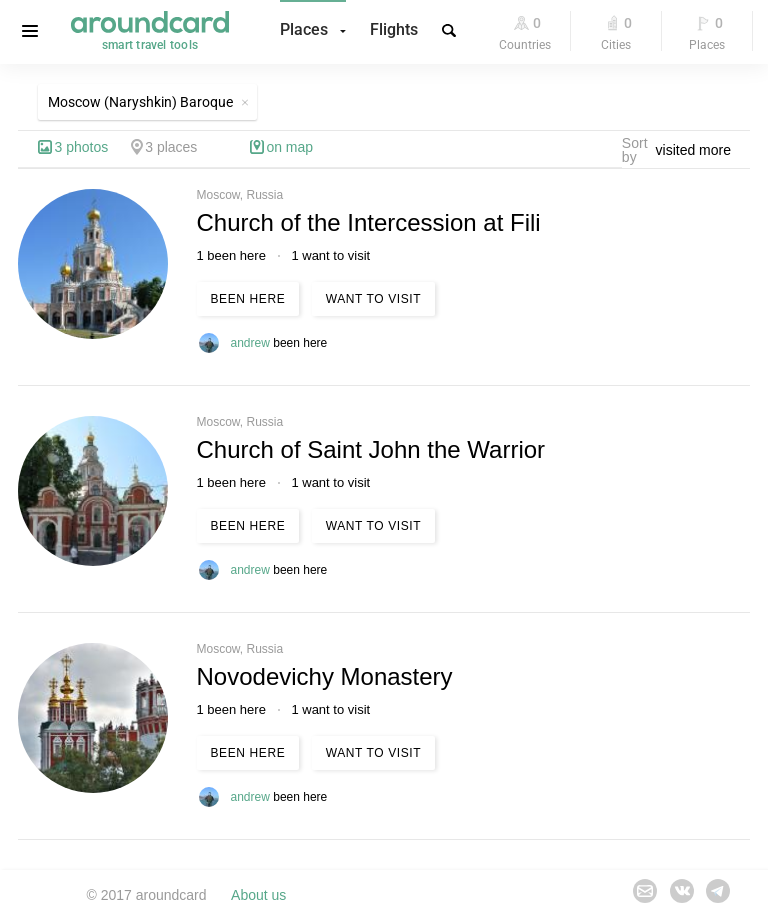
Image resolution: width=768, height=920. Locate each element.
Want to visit (373, 299)
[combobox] (699, 150)
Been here (248, 299)
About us (258, 895)
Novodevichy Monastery (325, 676)
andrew (252, 343)
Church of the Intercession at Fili (369, 222)
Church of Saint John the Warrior (371, 449)
